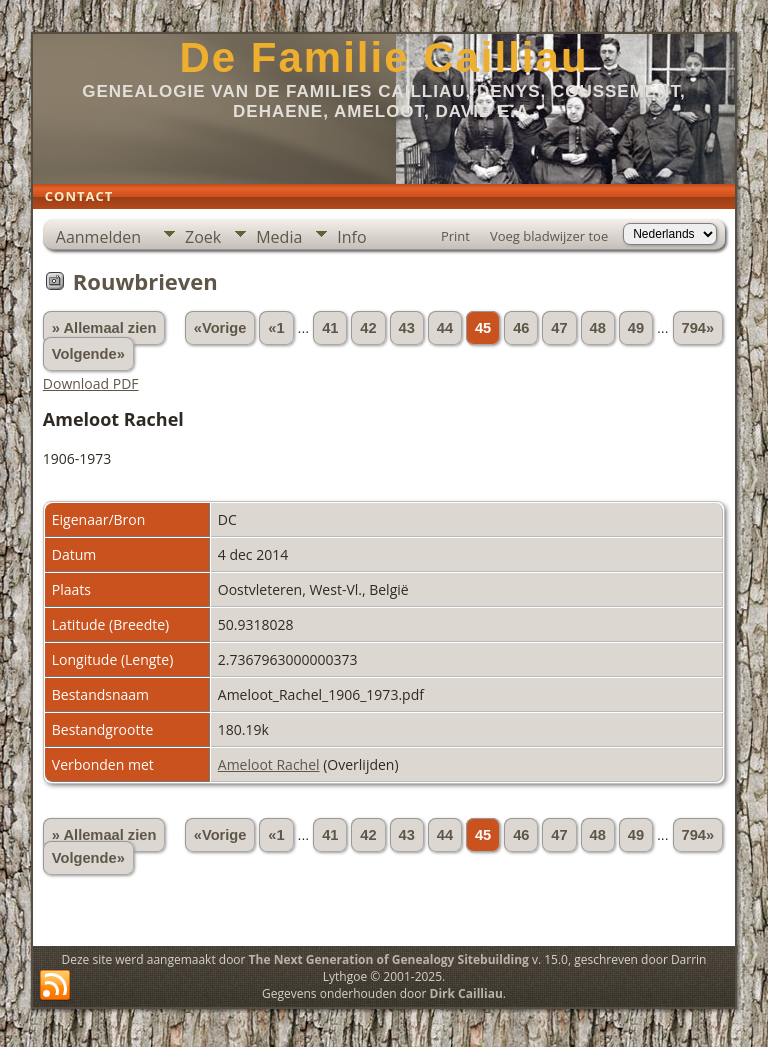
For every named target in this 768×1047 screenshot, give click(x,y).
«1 (276, 328)
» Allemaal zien (104, 328)
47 (559, 328)
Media (279, 237)
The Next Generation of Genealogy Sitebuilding (389, 959)
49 (636, 328)
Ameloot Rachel (269, 764)
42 (368, 328)
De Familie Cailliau (383, 57)
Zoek (203, 237)
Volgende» (88, 354)
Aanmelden (98, 237)
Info (351, 237)
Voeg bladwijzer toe (549, 236)
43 (407, 328)
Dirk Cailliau (466, 993)
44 (445, 328)
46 (521, 328)
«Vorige (220, 328)
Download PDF (91, 383)
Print (455, 236)
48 (598, 328)
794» (698, 328)
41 (330, 328)
